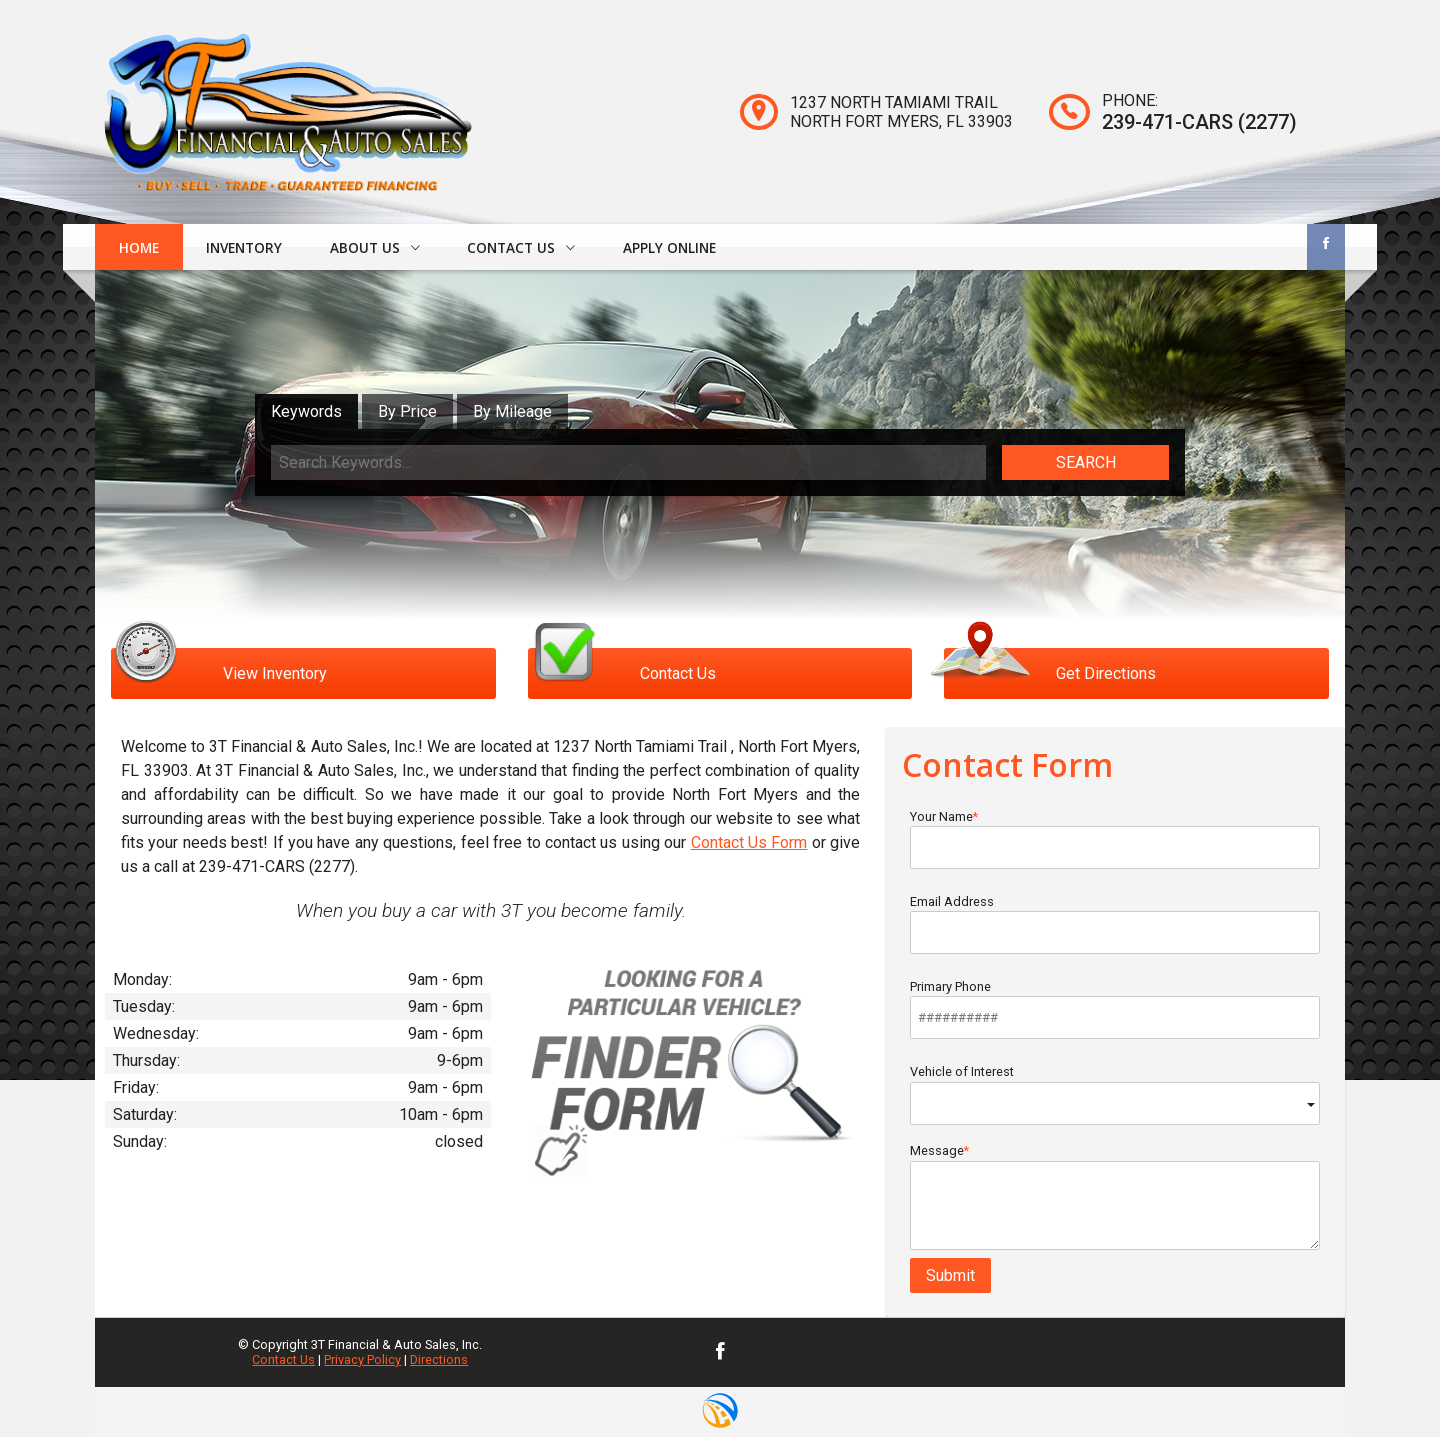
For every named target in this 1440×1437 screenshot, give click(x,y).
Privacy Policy (362, 1359)
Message (1115, 1196)
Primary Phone (1115, 1009)
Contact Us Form (749, 842)
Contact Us (283, 1359)
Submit (950, 1275)
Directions (439, 1359)
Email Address (1115, 924)
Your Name (1115, 839)
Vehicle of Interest (1115, 1094)
